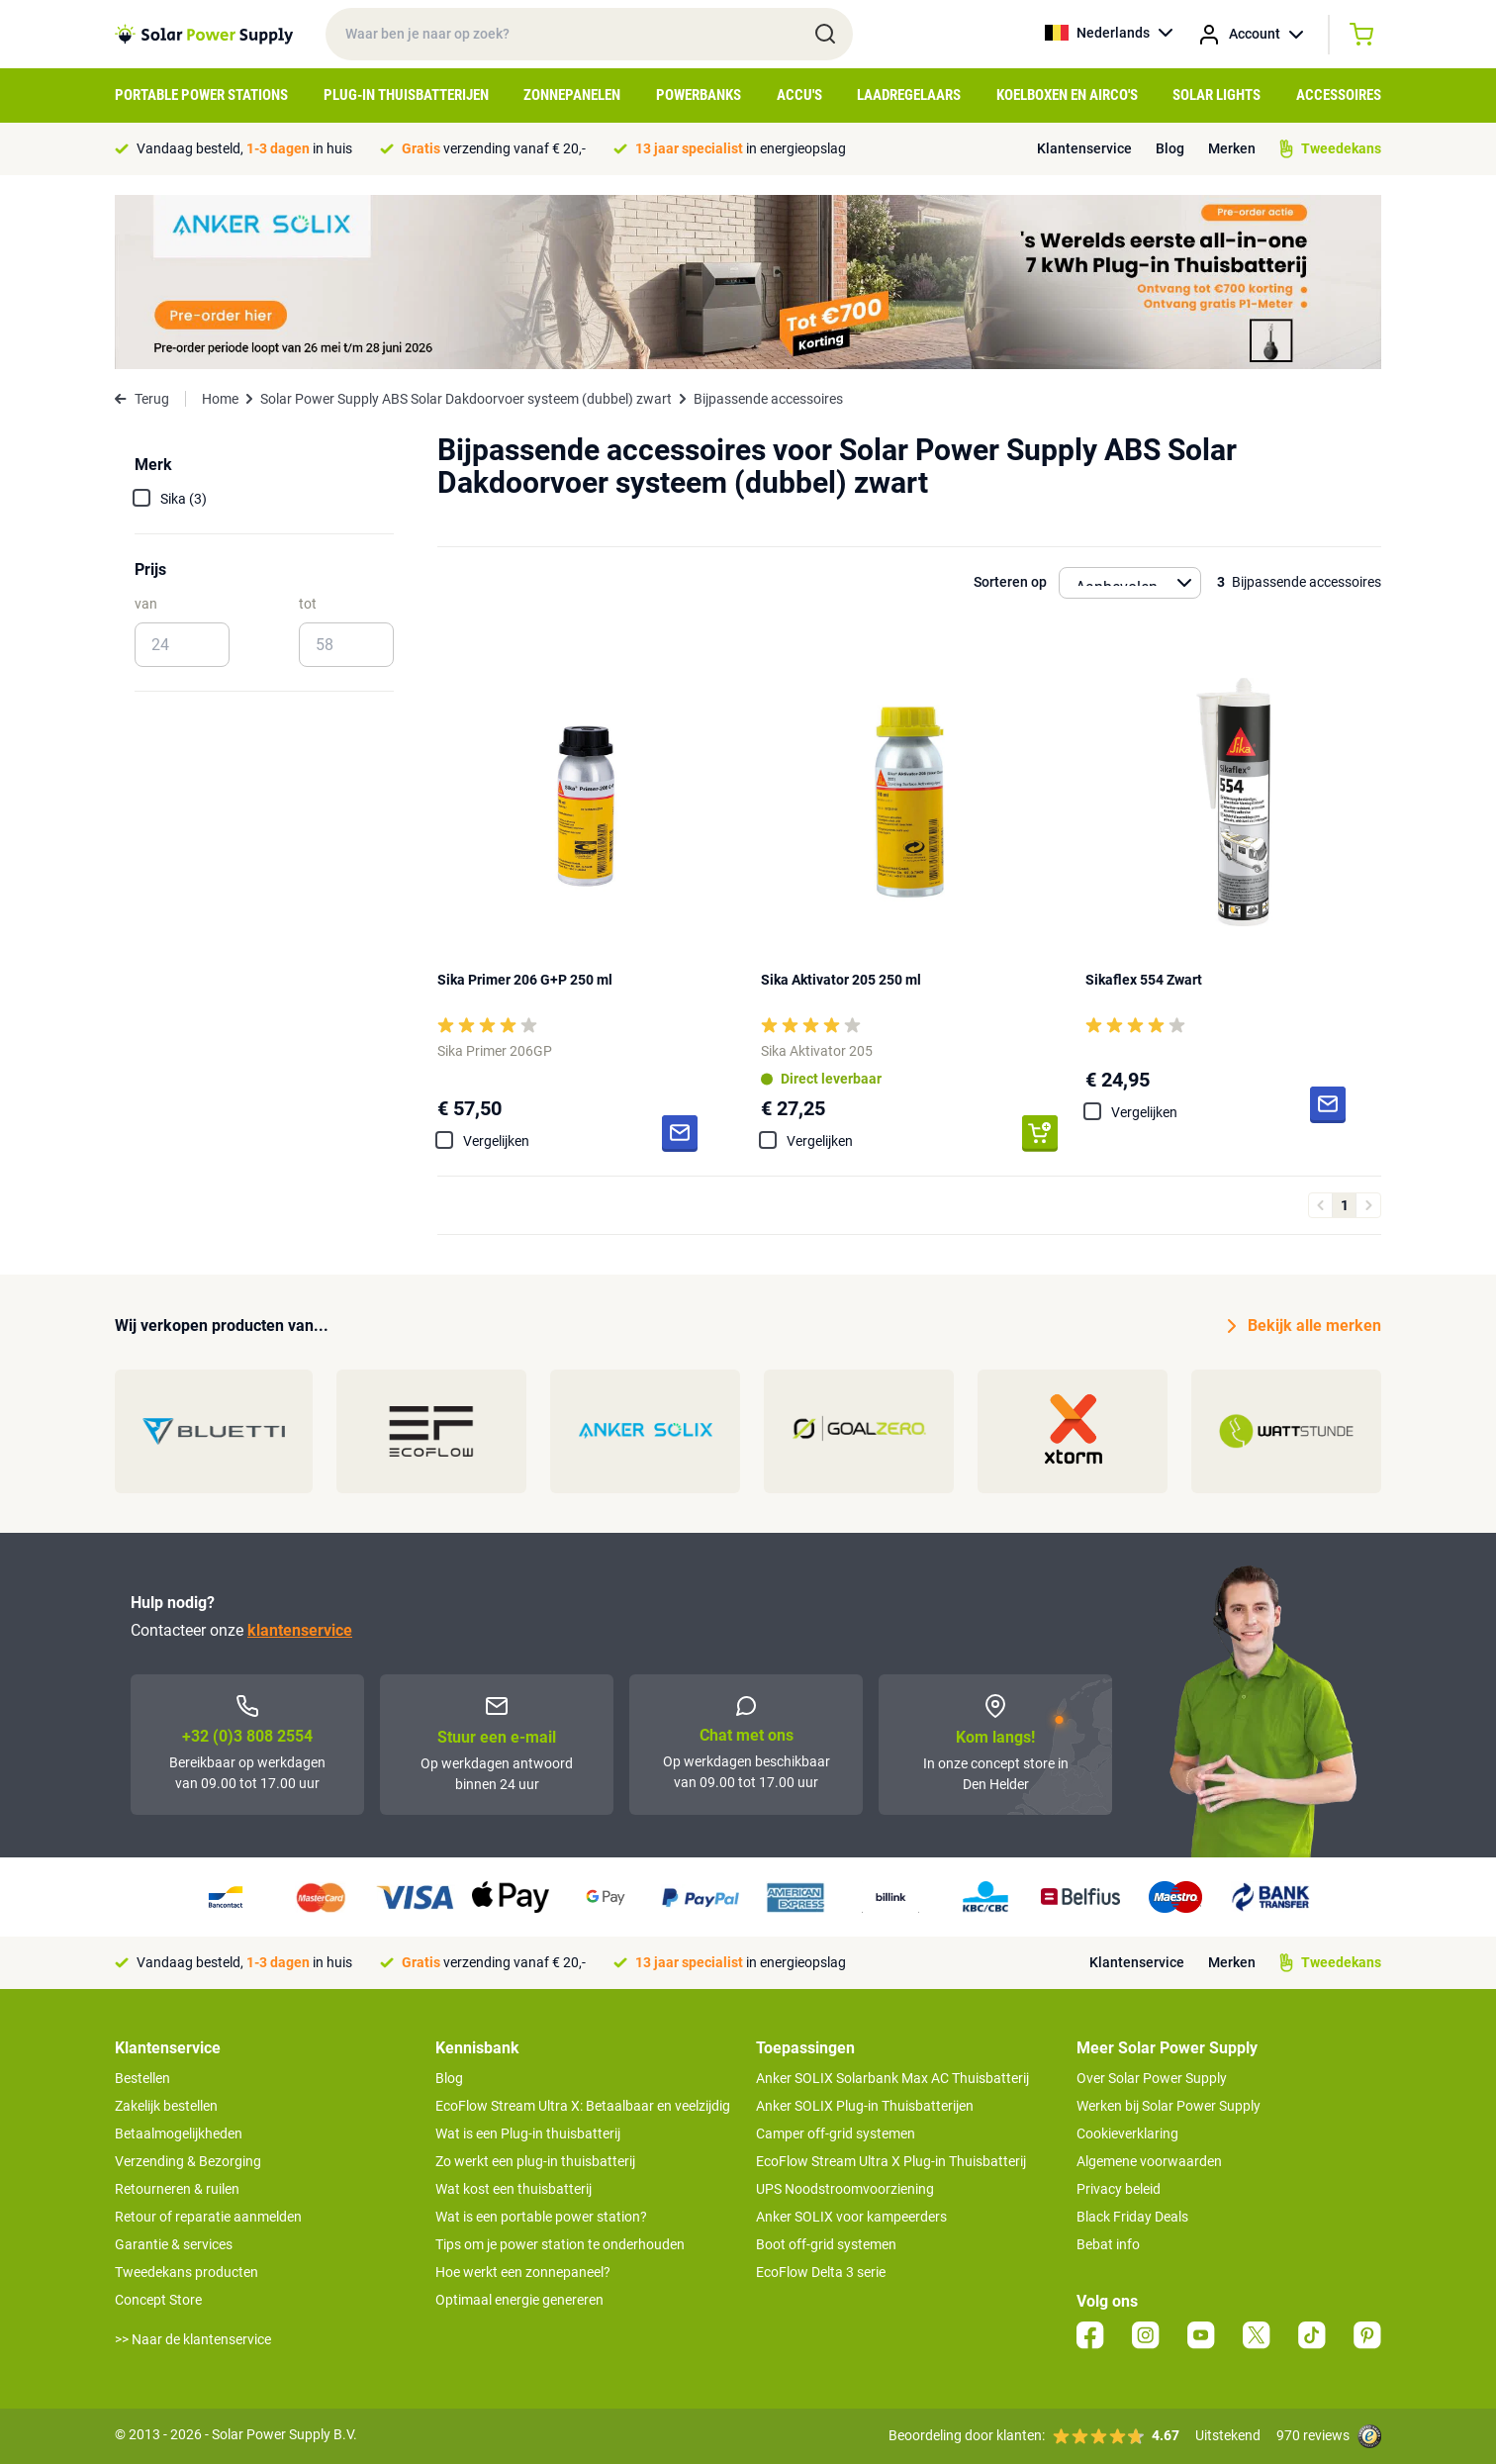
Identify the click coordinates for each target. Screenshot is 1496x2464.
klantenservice (299, 1630)
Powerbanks (698, 95)
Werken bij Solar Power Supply (1168, 2106)
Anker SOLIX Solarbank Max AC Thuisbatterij (892, 2078)
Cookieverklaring (1127, 2133)
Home (220, 399)
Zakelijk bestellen (166, 2106)
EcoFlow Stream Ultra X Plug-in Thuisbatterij (891, 2161)
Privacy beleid (1118, 2189)
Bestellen (142, 2078)
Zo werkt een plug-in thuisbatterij (535, 2161)
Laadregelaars (909, 95)
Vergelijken (496, 1141)
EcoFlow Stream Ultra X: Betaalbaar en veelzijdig (582, 2106)
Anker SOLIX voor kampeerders (851, 2217)
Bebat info (1108, 2244)
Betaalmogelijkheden (178, 2133)
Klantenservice (1084, 148)
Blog (1170, 148)
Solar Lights (1216, 95)
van (146, 604)
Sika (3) (183, 499)
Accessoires (1338, 95)
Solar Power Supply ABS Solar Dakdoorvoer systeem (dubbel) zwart (466, 399)
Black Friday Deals (1132, 2217)
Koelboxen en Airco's (1067, 95)
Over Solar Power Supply (1151, 2078)
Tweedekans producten (186, 2272)
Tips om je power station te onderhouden (560, 2244)
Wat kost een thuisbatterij (513, 2189)
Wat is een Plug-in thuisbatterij (527, 2133)
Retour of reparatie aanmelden (208, 2217)
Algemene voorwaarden (1149, 2161)
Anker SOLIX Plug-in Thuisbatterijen (865, 2106)
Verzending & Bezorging (188, 2161)
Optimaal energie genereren (519, 2300)
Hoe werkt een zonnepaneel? (522, 2272)
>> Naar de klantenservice (193, 2339)
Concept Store (158, 2300)
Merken (1232, 148)
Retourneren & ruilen (177, 2189)
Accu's (799, 95)
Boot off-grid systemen (826, 2244)
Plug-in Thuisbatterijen (406, 95)
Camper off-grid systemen (835, 2133)
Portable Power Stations (201, 95)
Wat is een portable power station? (541, 2217)
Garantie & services (174, 2244)
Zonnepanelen (571, 95)
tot (308, 604)
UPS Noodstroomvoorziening (845, 2189)
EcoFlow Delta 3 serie (821, 2272)
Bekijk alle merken (1304, 1326)
